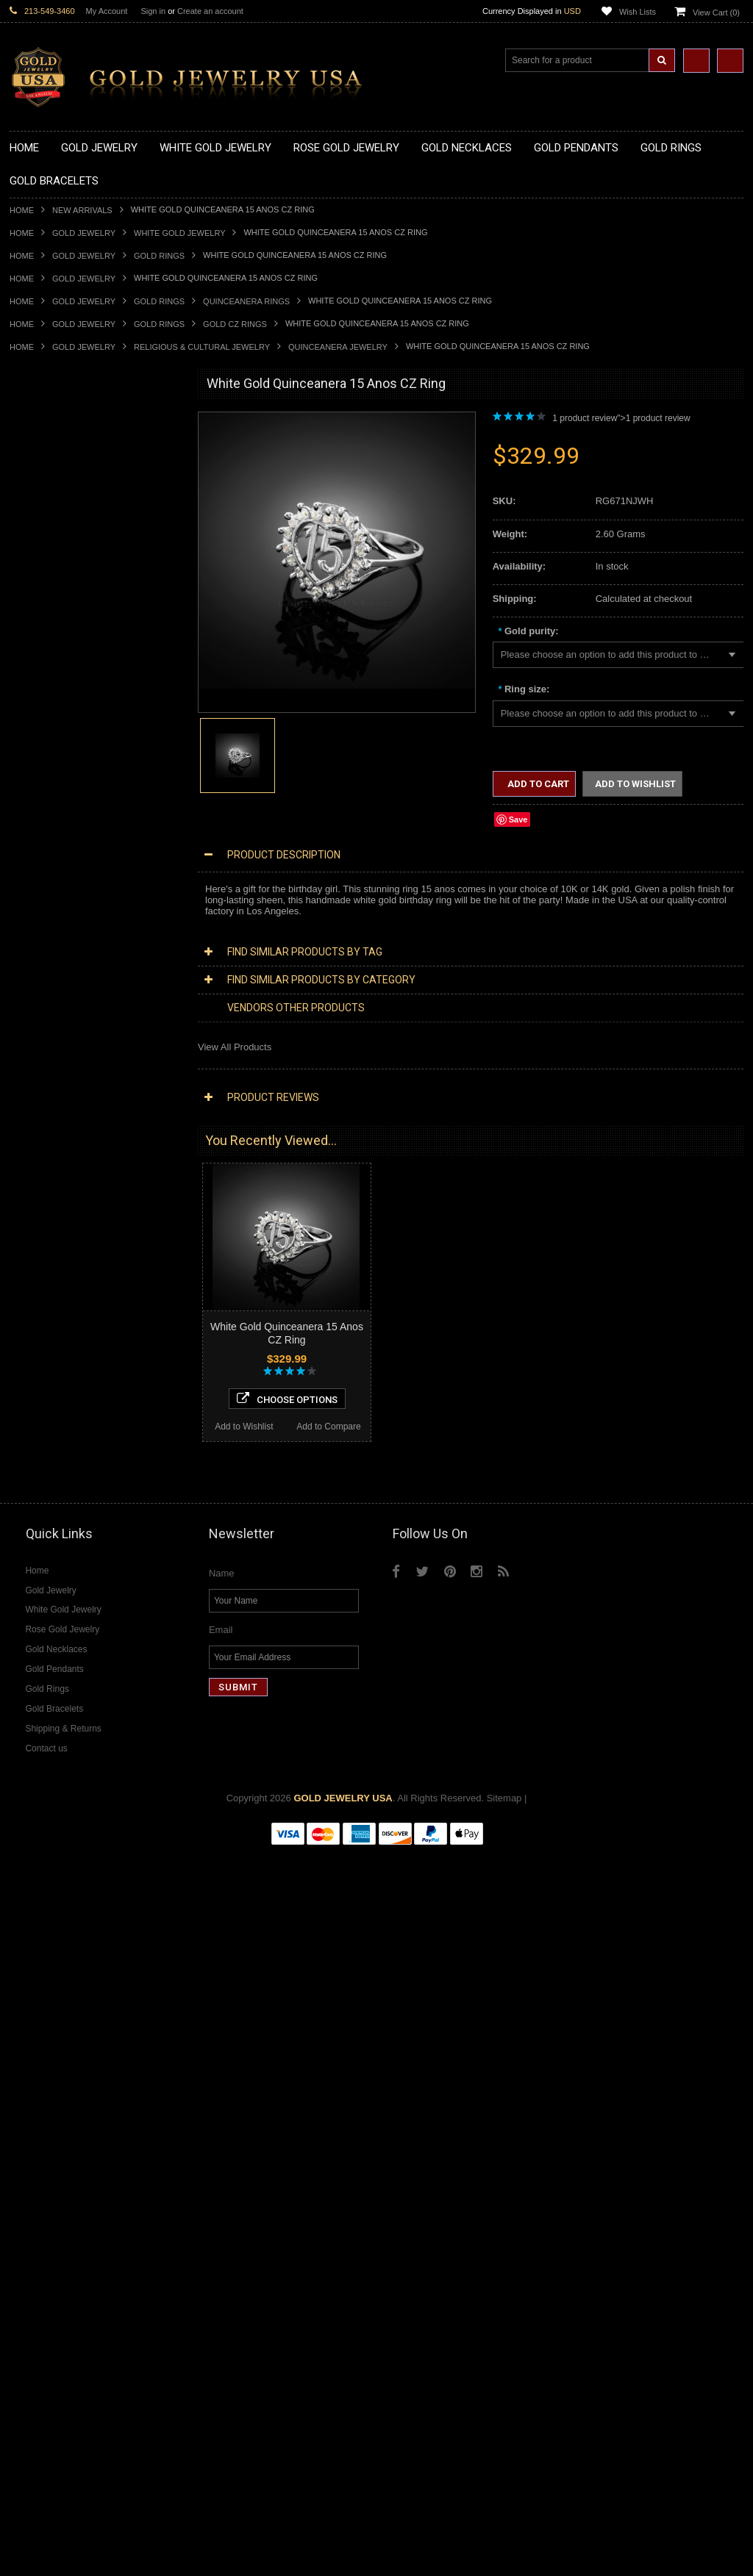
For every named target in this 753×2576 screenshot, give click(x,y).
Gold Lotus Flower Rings (62, 957)
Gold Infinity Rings (49, 944)
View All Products (234, 1046)
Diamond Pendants (50, 1515)
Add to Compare (138, 2142)
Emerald (27, 1739)
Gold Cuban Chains (51, 1118)
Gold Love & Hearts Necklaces (75, 560)
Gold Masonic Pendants (60, 771)
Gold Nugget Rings (50, 982)
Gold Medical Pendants (59, 647)
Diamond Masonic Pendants (69, 1553)
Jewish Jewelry (42, 1255)
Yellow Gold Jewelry (52, 1379)
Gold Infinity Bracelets (56, 1093)
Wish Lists (637, 11)
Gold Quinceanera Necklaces (72, 572)
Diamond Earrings (48, 1578)
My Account (107, 11)
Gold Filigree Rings (50, 833)
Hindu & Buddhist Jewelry (64, 1230)
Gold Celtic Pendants (54, 696)
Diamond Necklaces (52, 1441)
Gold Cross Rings (47, 920)
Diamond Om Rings (51, 1690)
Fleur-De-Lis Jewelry (53, 1342)
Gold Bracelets (41, 1044)
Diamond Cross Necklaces (66, 1454)
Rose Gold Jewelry (50, 1404)
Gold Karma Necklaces (58, 535)
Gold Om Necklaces (52, 522)
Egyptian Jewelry (46, 1168)
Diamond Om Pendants (59, 1565)
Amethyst (29, 1726)
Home (22, 210)
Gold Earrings (39, 1032)
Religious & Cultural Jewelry (202, 346)
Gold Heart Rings (46, 932)
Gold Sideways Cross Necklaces (79, 584)
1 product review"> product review (621, 418)
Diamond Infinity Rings (57, 1665)
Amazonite (32, 1715)
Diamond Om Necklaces (61, 1503)
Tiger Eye (30, 1801)
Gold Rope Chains (49, 1131)
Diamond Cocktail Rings (61, 1640)
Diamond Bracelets (50, 1590)
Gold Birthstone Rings (56, 895)
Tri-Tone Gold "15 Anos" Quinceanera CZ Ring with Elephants (95, 2042)
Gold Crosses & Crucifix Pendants (82, 708)
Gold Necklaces (43, 436)
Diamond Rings (42, 1603)
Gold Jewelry (83, 233)
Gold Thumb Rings (49, 1007)
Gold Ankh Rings (45, 883)
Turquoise (30, 1814)
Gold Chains (36, 1106)
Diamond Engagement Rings (71, 1652)
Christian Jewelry (46, 1205)
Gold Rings (159, 255)
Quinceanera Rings (246, 301)
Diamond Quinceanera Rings (71, 1627)
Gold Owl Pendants (51, 796)
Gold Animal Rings (49, 858)
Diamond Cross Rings (56, 1615)
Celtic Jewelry (39, 1193)
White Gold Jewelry (179, 233)
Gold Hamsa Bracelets (57, 1081)
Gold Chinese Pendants (60, 622)
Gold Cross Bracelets (55, 1068)
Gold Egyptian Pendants (61, 783)
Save (518, 819)
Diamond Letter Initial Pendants (76, 1540)
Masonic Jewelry (45, 1218)
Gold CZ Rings (235, 324)
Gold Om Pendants (50, 758)
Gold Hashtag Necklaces (62, 472)
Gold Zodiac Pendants (57, 659)
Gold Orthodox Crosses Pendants (81, 746)
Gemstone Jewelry (49, 1702)
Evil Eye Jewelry (44, 1329)
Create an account (210, 11)
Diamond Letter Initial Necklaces (78, 1479)
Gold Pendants (41, 609)
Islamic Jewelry (42, 1243)
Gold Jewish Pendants (57, 733)
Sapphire (29, 1789)
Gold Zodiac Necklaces (59, 597)
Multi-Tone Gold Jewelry (61, 1416)
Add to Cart (537, 783)
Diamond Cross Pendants (64, 1528)
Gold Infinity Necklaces (58, 510)
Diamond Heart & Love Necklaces (81, 1466)
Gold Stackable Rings (55, 845)
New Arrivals (82, 210)
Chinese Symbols (47, 1279)
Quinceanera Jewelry (338, 346)
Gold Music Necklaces (57, 547)
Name (222, 2297)
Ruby (21, 1776)
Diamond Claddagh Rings (64, 1677)
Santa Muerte (38, 1180)
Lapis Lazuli (35, 1751)
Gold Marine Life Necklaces (68, 461)
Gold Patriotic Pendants (60, 672)
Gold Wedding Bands (55, 1019)
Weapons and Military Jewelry (73, 1292)
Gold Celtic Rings (46, 908)
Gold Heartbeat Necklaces (65, 485)
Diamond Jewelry (46, 1429)
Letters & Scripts (44, 1354)
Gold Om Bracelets (50, 1056)
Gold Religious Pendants (62, 684)
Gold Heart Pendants (54, 721)
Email (221, 2354)
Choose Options (95, 2114)
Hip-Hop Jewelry (44, 1317)
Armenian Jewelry (47, 1155)
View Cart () (716, 12)
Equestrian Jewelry (50, 1304)
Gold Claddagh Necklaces (65, 448)
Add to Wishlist (52, 2142)
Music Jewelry (40, 1367)
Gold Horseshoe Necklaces (68, 497)
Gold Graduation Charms (63, 634)
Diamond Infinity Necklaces (67, 1490)
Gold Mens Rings (46, 969)
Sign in (152, 11)
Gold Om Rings (42, 994)
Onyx (21, 1764)
